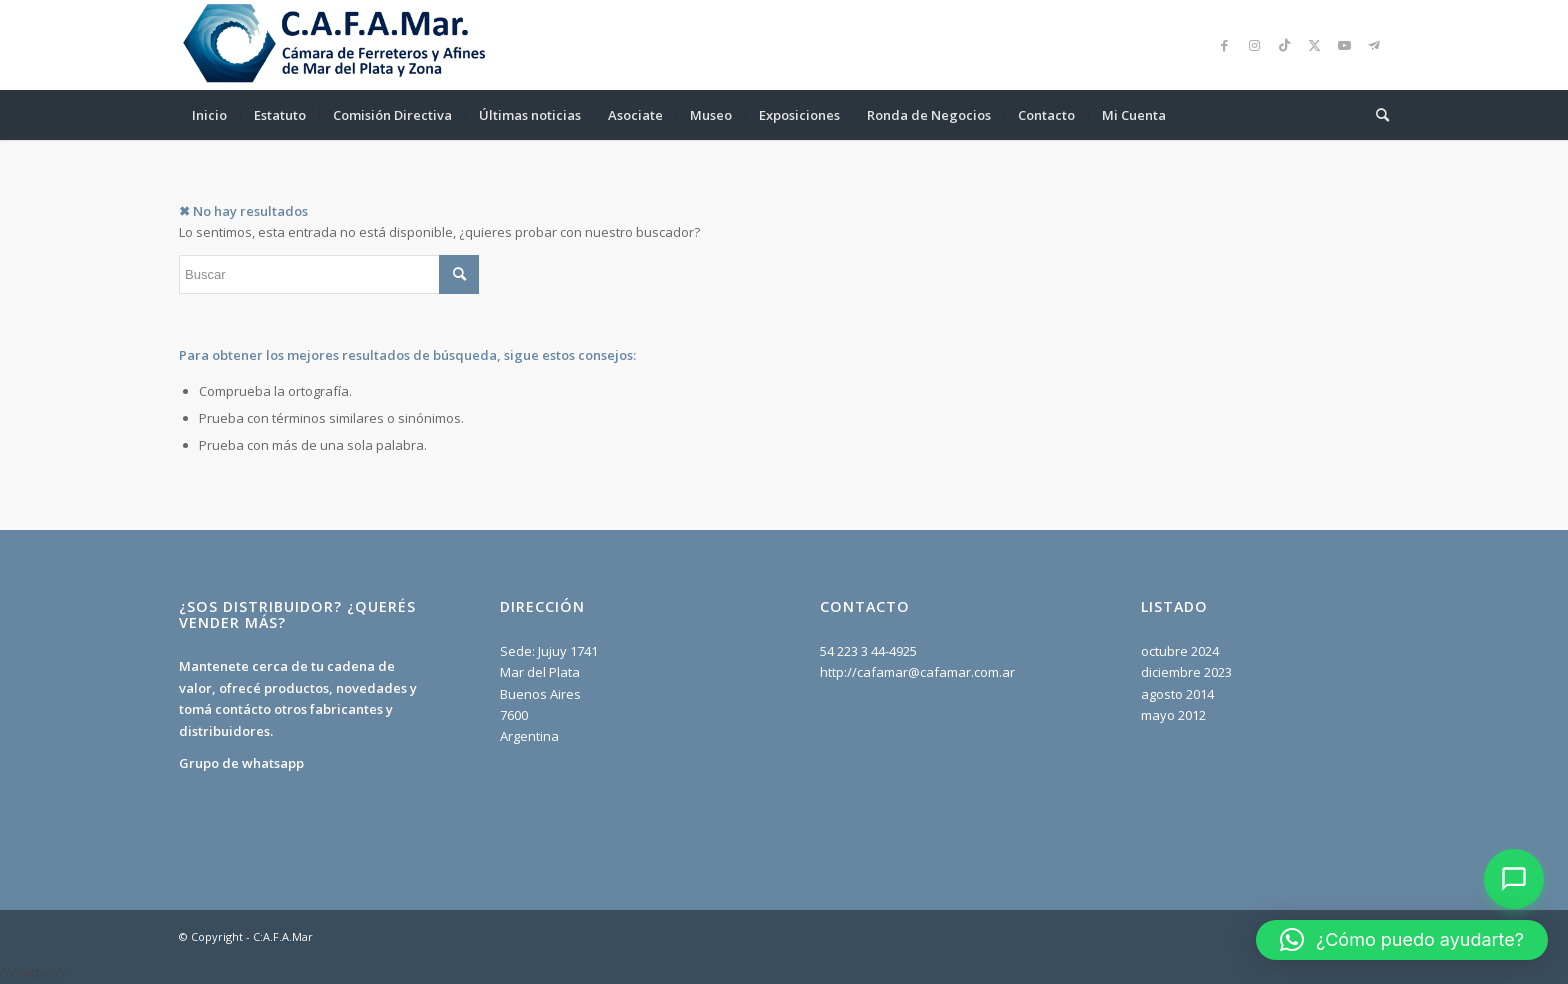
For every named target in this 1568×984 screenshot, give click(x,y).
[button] (1402, 940)
